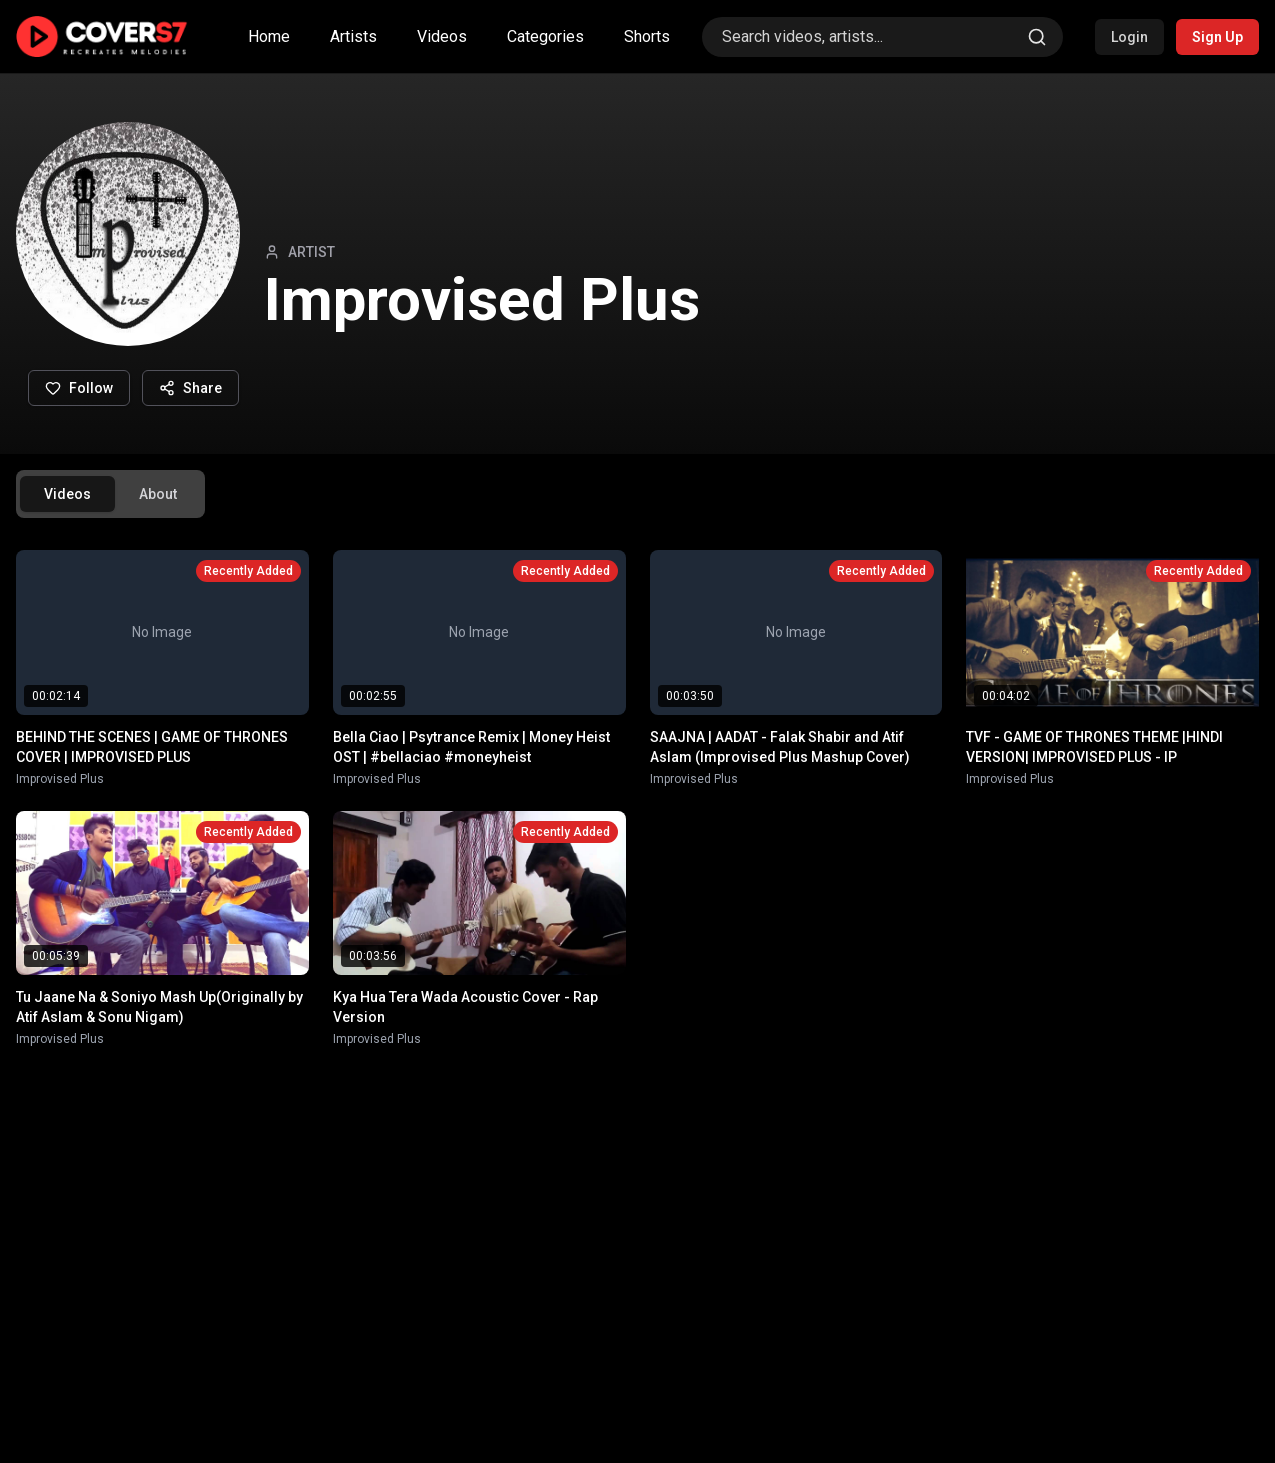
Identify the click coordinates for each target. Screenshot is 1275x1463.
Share (190, 388)
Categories (545, 36)
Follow (79, 388)
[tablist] (110, 494)
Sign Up (1217, 37)
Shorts (647, 36)
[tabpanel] (637, 798)
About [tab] (158, 494)
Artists (353, 36)
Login (1129, 37)
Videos (442, 36)
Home (269, 36)
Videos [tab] (67, 494)
